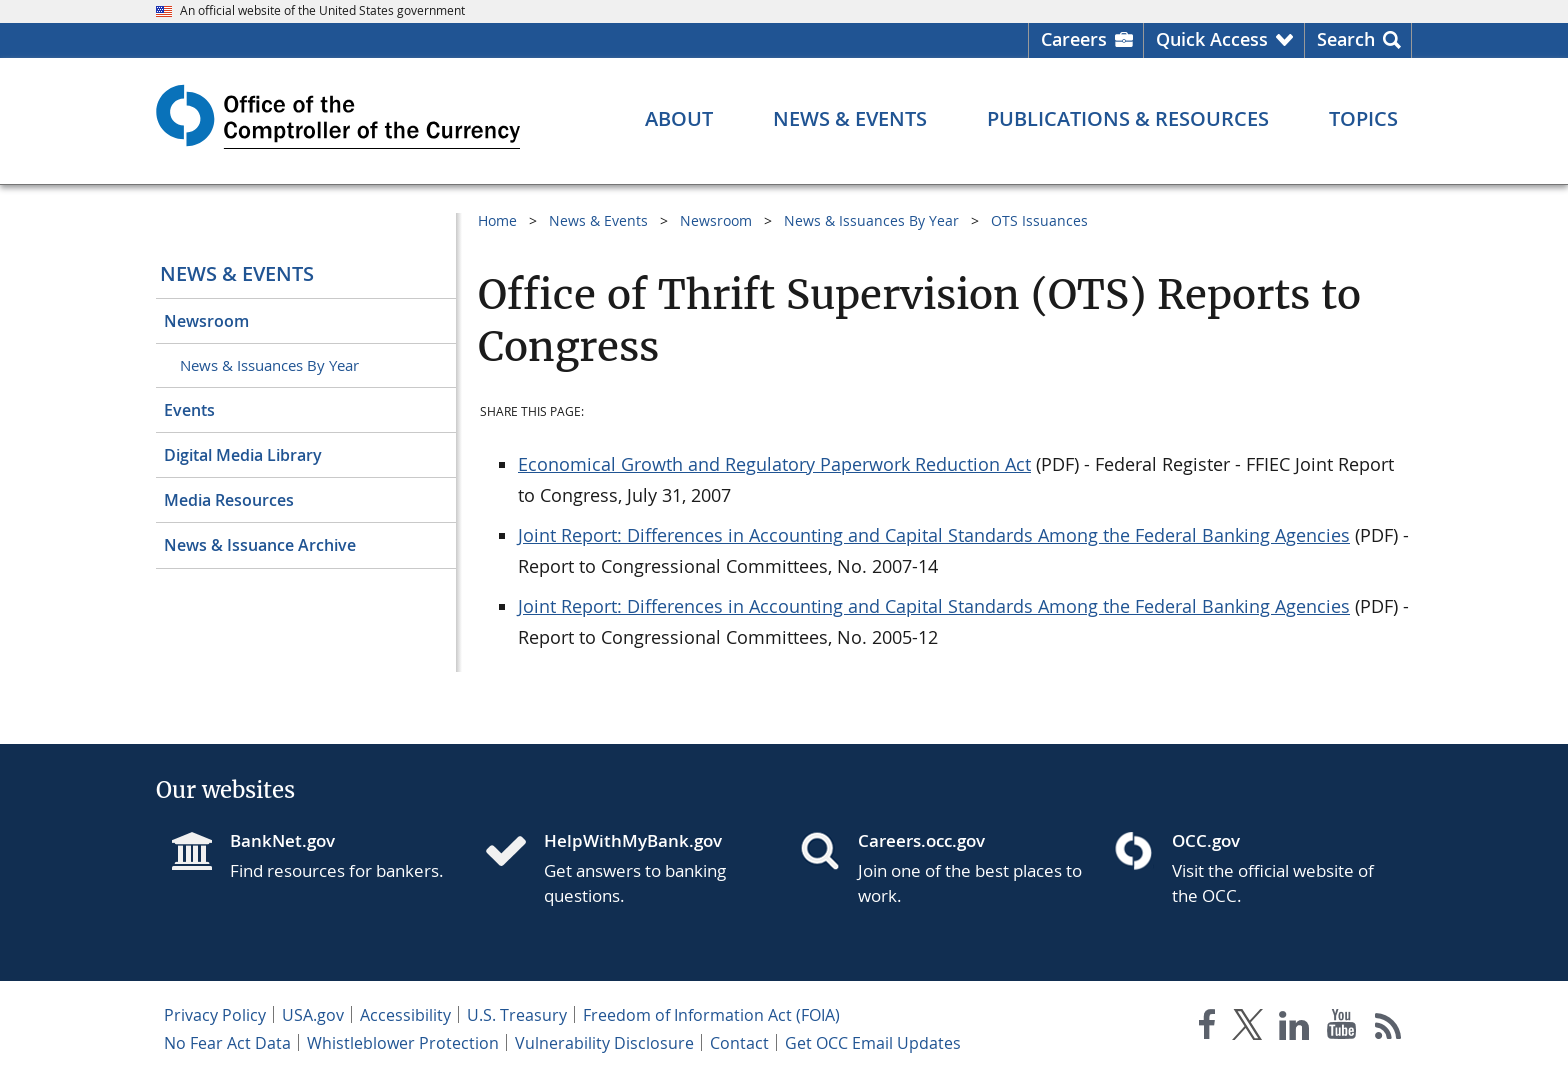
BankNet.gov (282, 840)
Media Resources (229, 500)
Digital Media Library (243, 455)
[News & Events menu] (850, 119)
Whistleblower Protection (403, 1043)
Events (189, 410)
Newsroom (206, 321)
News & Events (237, 273)
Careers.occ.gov (921, 840)
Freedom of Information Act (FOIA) (711, 1015)
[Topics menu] (1363, 119)
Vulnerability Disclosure (604, 1043)
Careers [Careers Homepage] (1074, 39)
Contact (739, 1043)
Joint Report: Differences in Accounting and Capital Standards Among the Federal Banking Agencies (934, 535)
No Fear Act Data (227, 1043)
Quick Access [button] (1212, 39)
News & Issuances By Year (269, 365)
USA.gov (313, 1015)
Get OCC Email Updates (873, 1043)
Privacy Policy (215, 1015)
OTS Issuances (1039, 220)
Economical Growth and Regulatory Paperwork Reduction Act (774, 464)
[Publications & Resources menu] (1128, 119)
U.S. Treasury (517, 1015)
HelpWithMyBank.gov (633, 840)
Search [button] (1346, 39)
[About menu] (679, 119)
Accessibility (405, 1015)
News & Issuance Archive (260, 545)
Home (497, 220)
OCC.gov (1206, 840)
